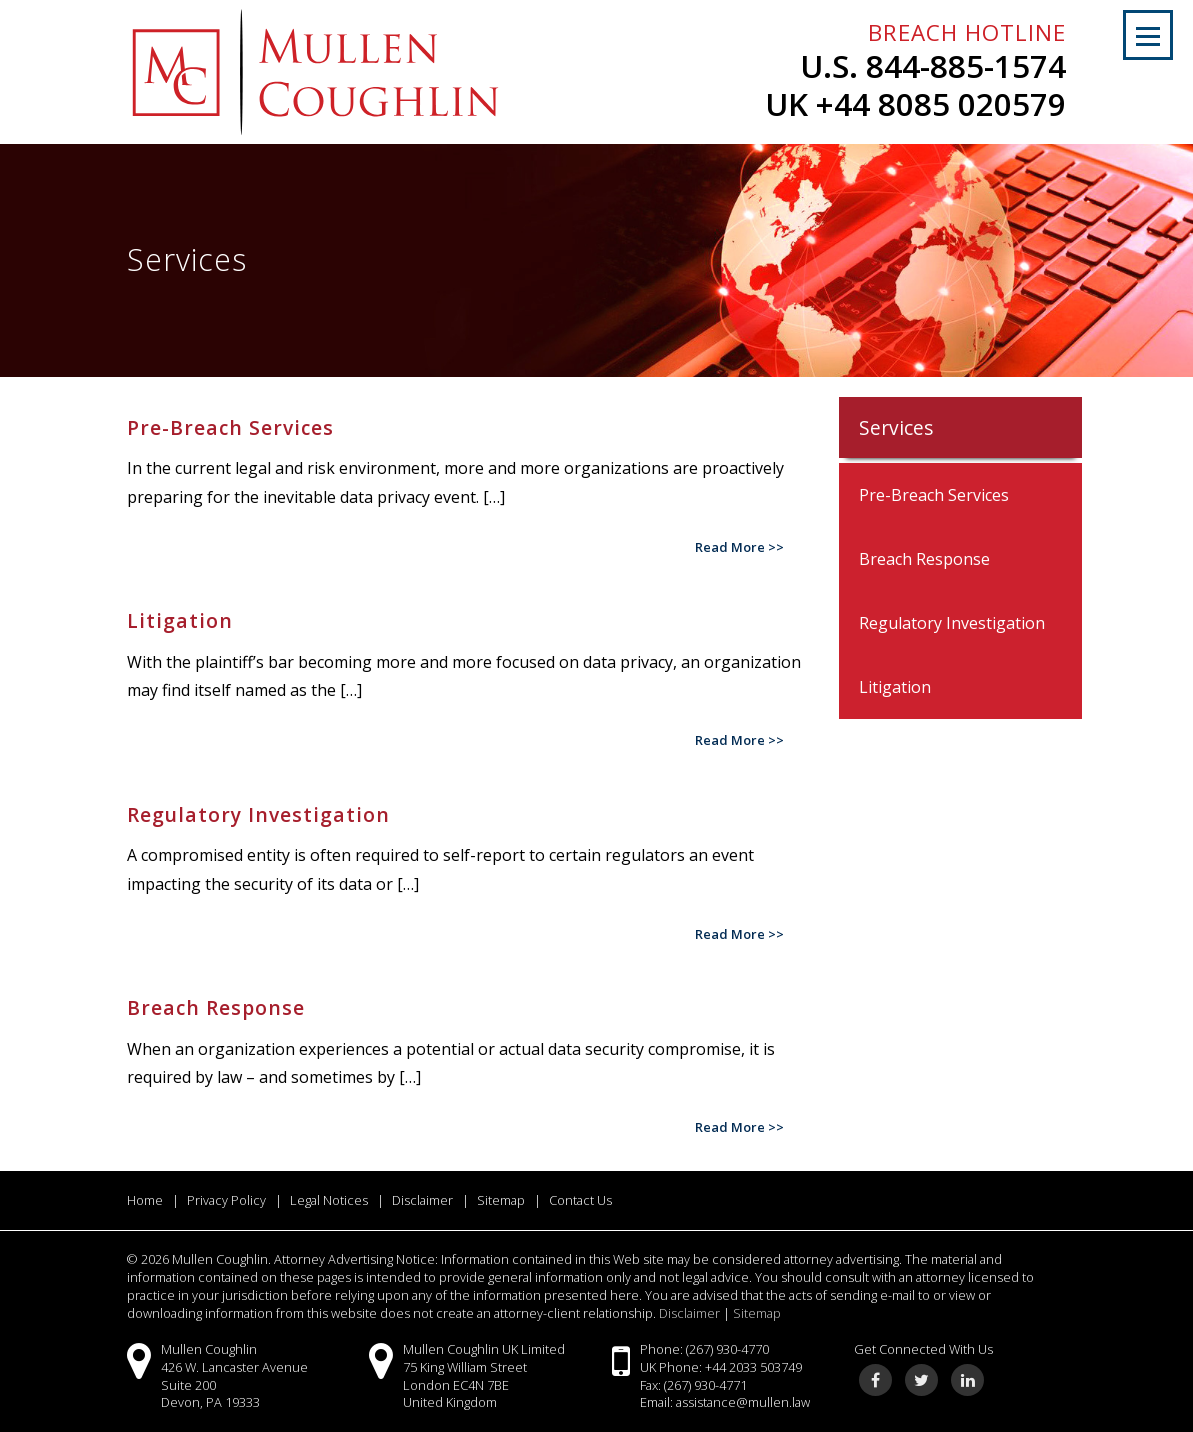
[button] (1148, 35)
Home (145, 1200)
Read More (730, 547)
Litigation (895, 687)
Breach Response (924, 559)
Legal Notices (329, 1200)
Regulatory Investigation (952, 623)
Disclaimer (422, 1200)
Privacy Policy (226, 1200)
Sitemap (501, 1200)
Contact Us (580, 1200)
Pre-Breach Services (934, 495)
